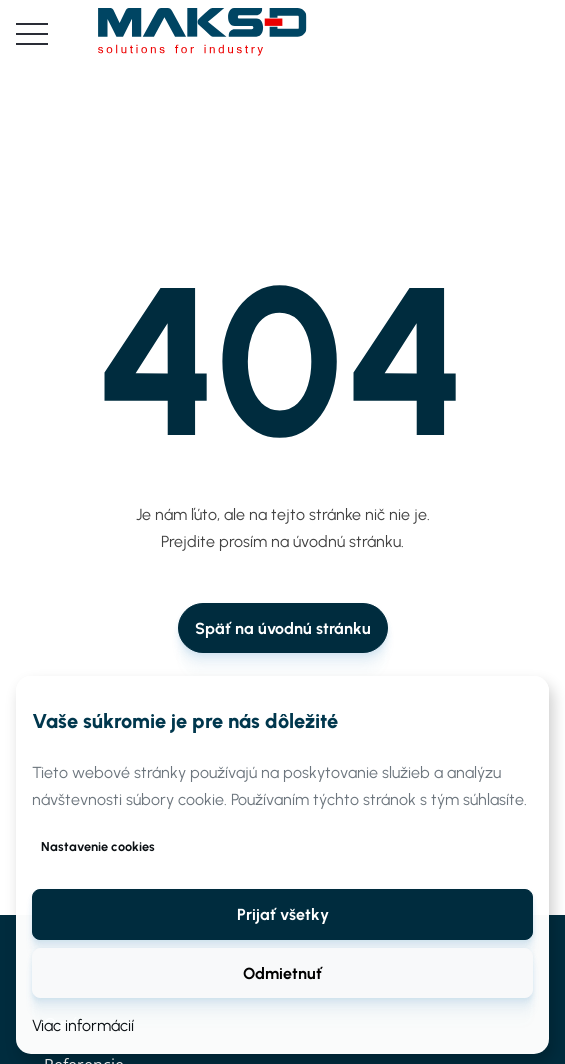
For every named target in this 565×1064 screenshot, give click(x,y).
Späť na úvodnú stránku (283, 628)
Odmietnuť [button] (282, 973)
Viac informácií (83, 1025)
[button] (282, 914)
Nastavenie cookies (98, 846)
